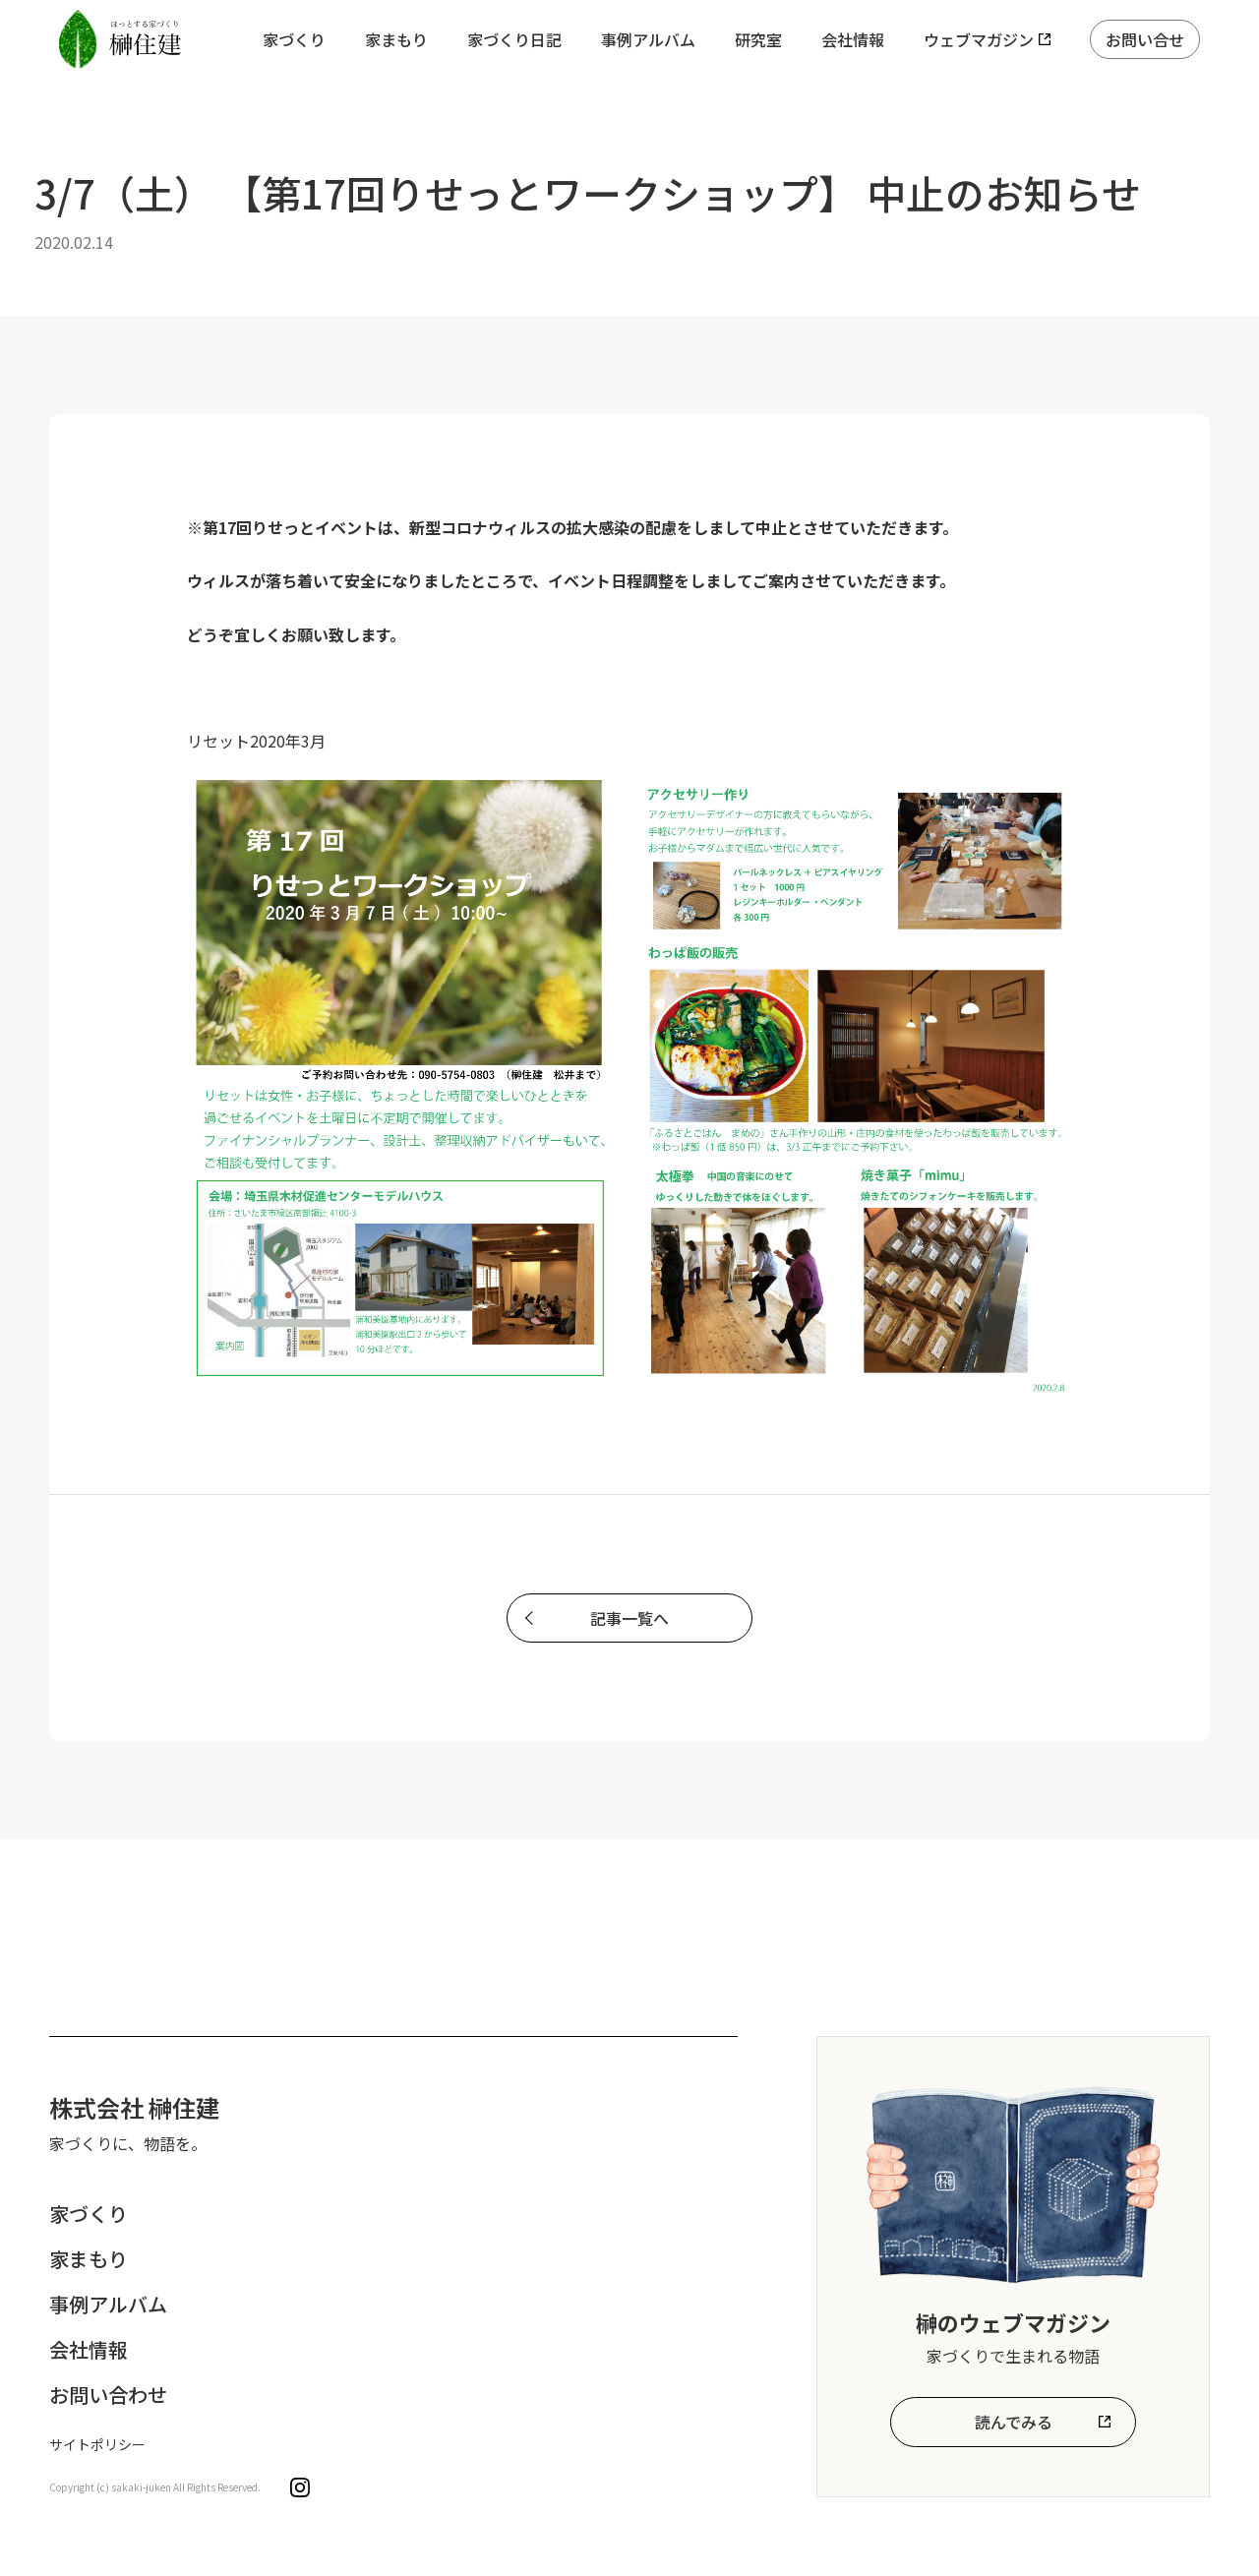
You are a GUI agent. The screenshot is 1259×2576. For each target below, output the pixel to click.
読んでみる (1013, 2421)
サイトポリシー (97, 2444)
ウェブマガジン (979, 39)
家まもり (396, 39)
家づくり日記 (514, 39)
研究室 (758, 39)
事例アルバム (648, 39)
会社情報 (852, 39)
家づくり (294, 39)
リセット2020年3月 (256, 740)
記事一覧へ (629, 1618)
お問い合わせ (108, 2394)
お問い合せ (1145, 39)
